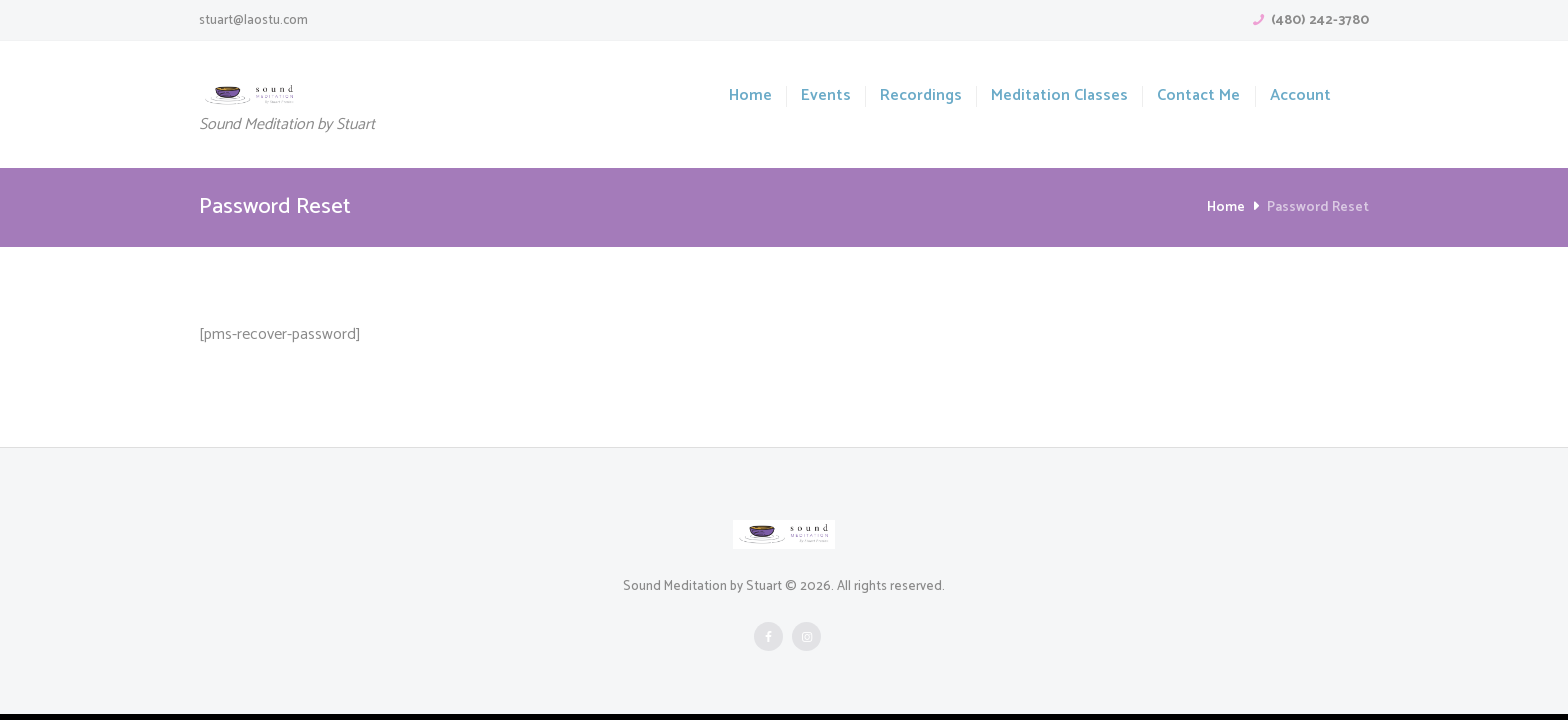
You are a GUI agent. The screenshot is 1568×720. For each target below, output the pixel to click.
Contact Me (1198, 96)
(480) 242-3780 (1320, 20)
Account (1300, 96)
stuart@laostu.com (253, 20)
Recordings (921, 96)
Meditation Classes (1059, 96)
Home (750, 96)
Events (826, 96)
